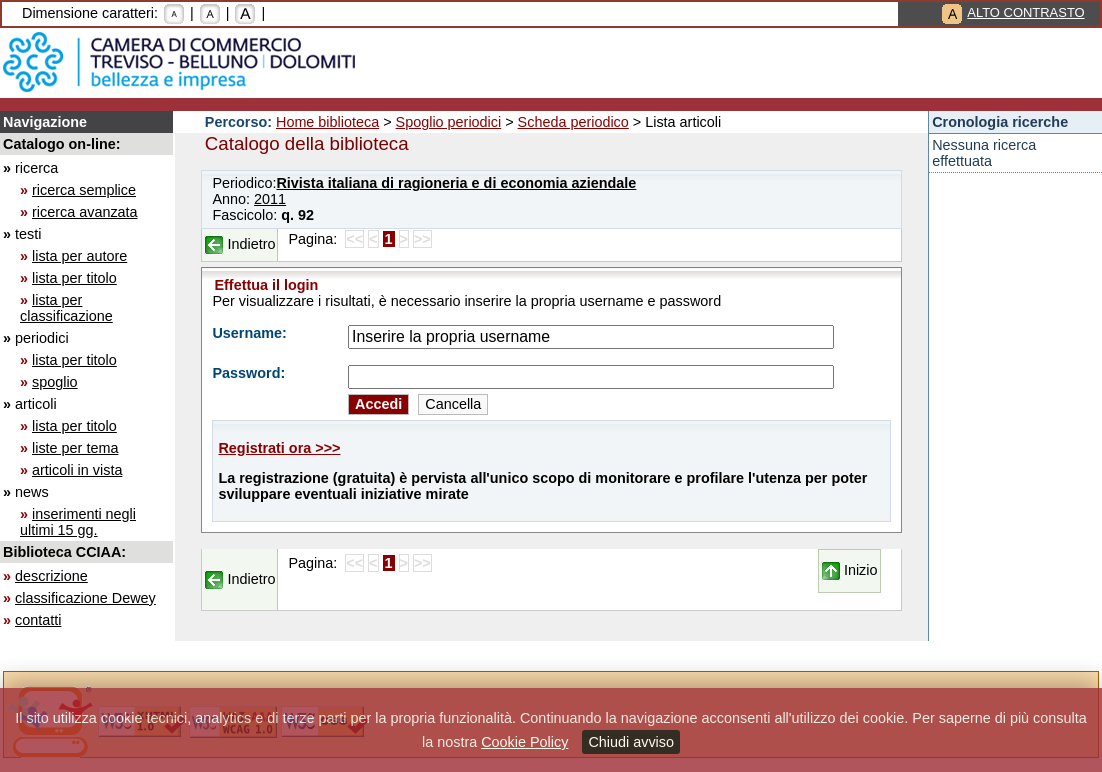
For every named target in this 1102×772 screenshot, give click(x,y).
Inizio (861, 570)
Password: (248, 373)
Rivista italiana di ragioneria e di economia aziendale (456, 183)
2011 (270, 199)
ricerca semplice (84, 190)
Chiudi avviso (631, 742)
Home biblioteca (327, 122)
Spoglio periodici (449, 122)
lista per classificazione (66, 308)
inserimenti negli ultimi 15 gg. (78, 522)
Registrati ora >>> (279, 448)
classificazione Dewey (85, 598)
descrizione (51, 576)
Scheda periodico (573, 122)
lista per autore (79, 256)
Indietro (251, 244)
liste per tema (75, 448)
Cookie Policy (524, 742)
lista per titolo (74, 278)
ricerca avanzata (85, 212)
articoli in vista (77, 470)
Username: (249, 333)
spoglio (55, 382)
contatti (38, 620)
